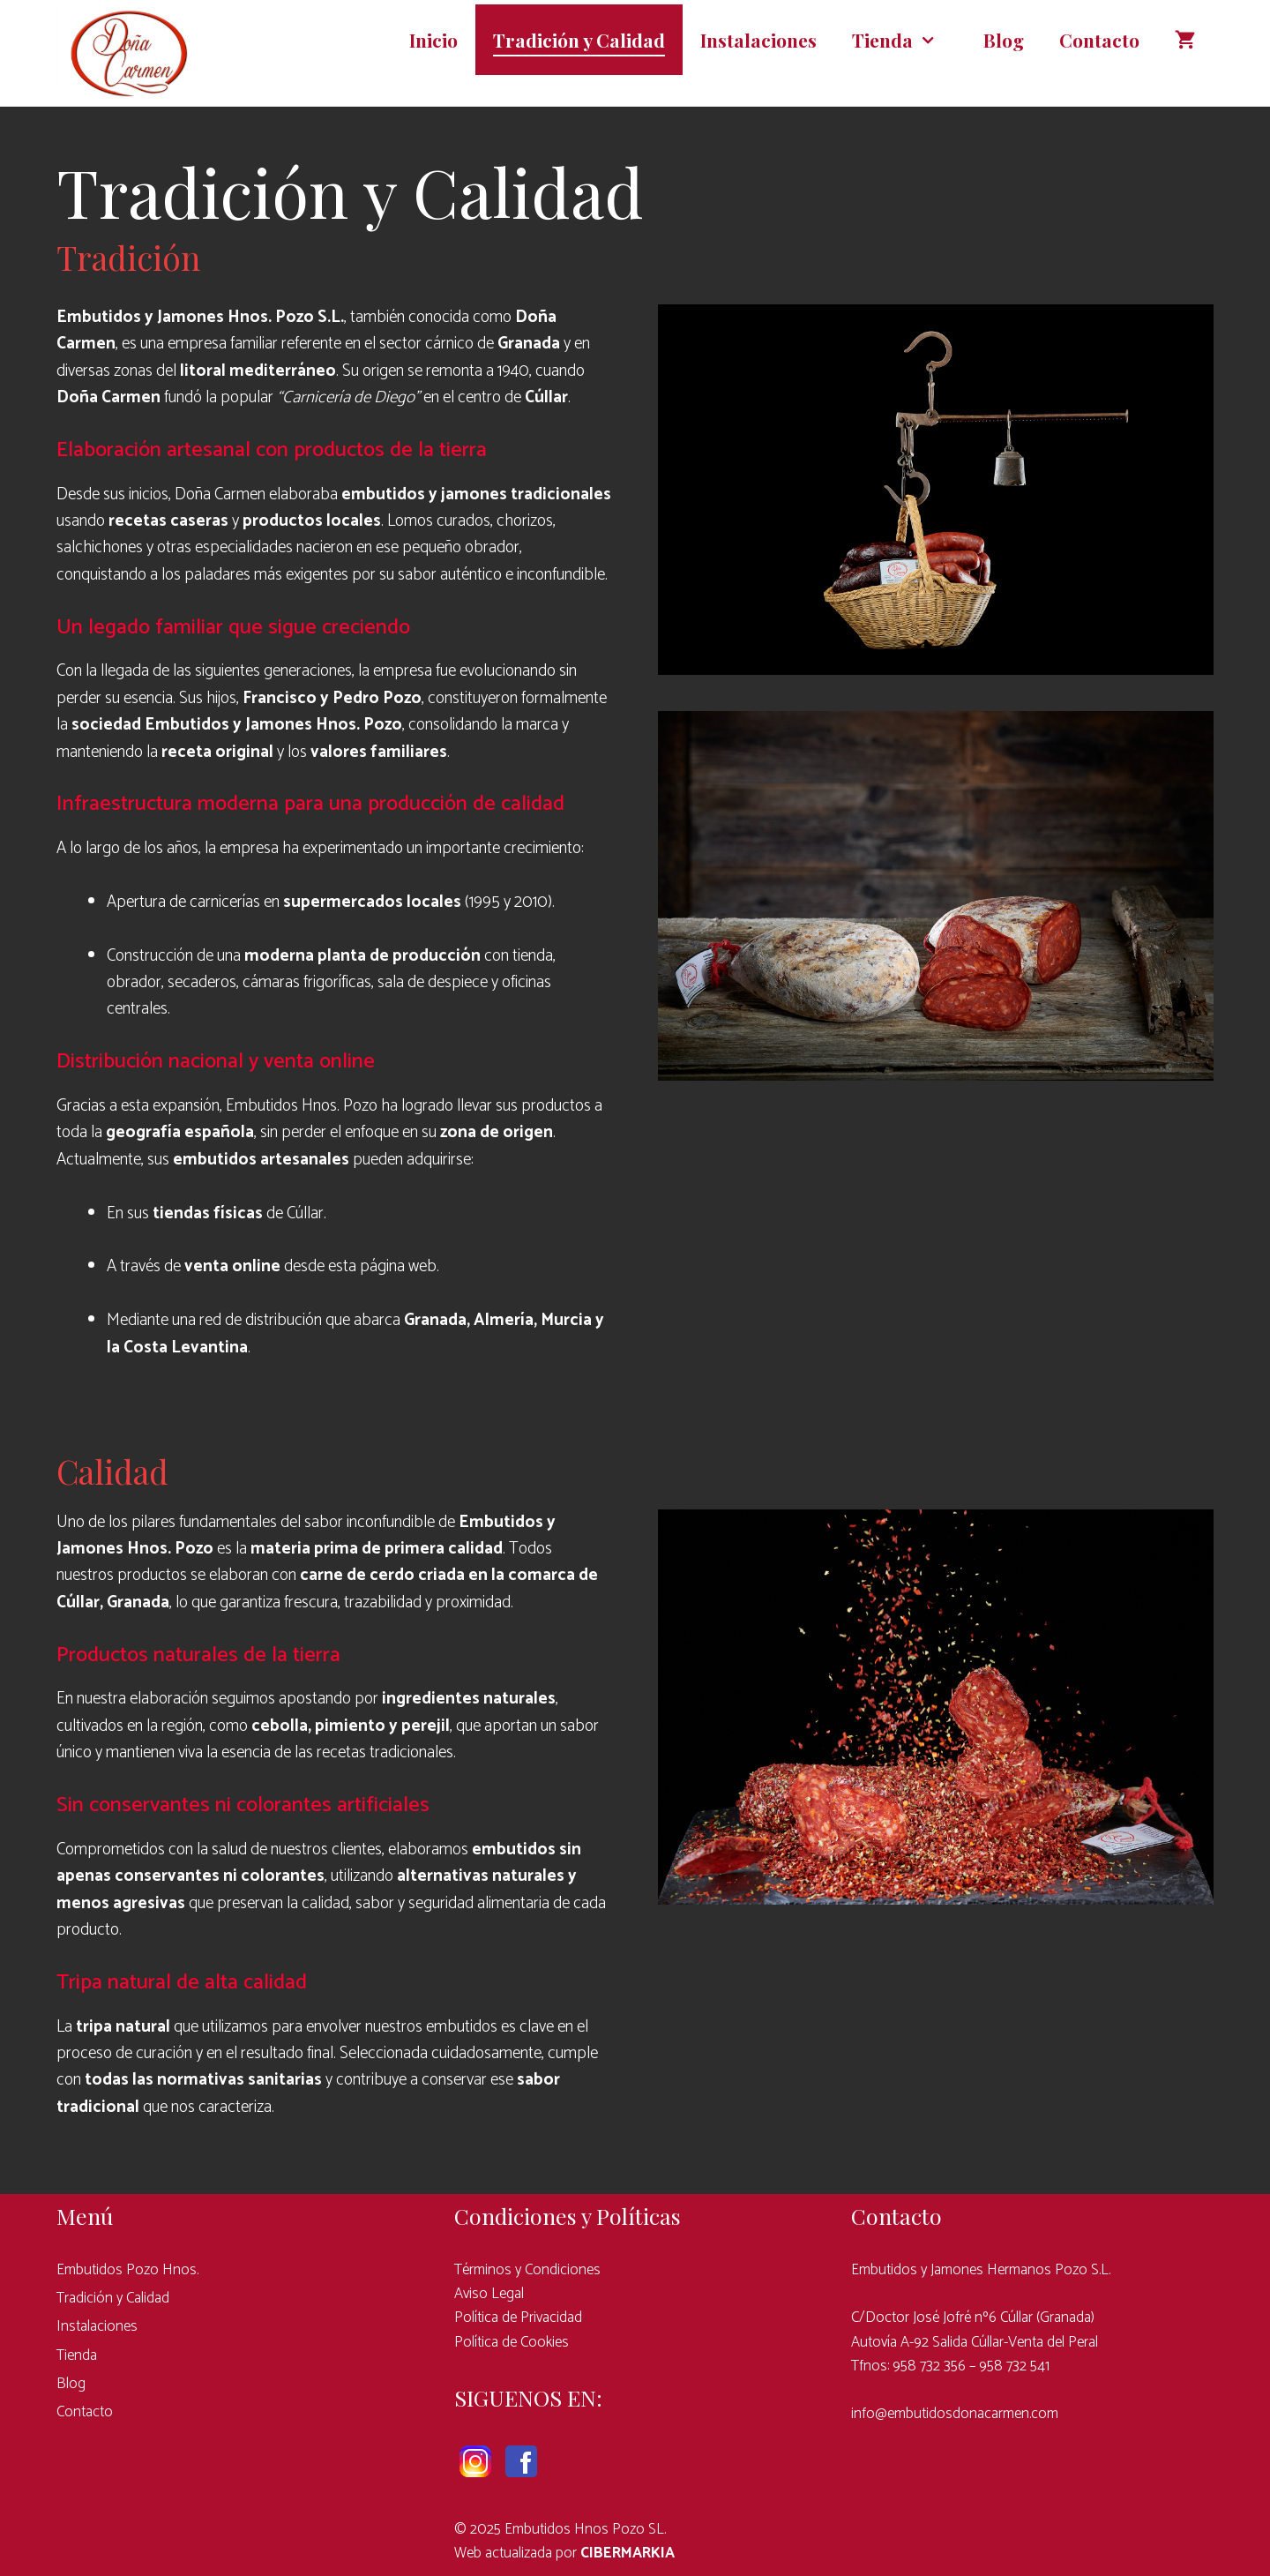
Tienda (909, 39)
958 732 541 (1014, 2366)
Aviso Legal (489, 2293)
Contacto (1099, 39)
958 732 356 (929, 2366)
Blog (1003, 39)
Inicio (433, 39)
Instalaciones (758, 39)
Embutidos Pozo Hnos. (127, 2270)
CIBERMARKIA (627, 2553)
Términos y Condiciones (527, 2270)
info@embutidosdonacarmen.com (954, 2413)
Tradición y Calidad (579, 39)
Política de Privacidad (518, 2317)
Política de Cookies (511, 2342)
